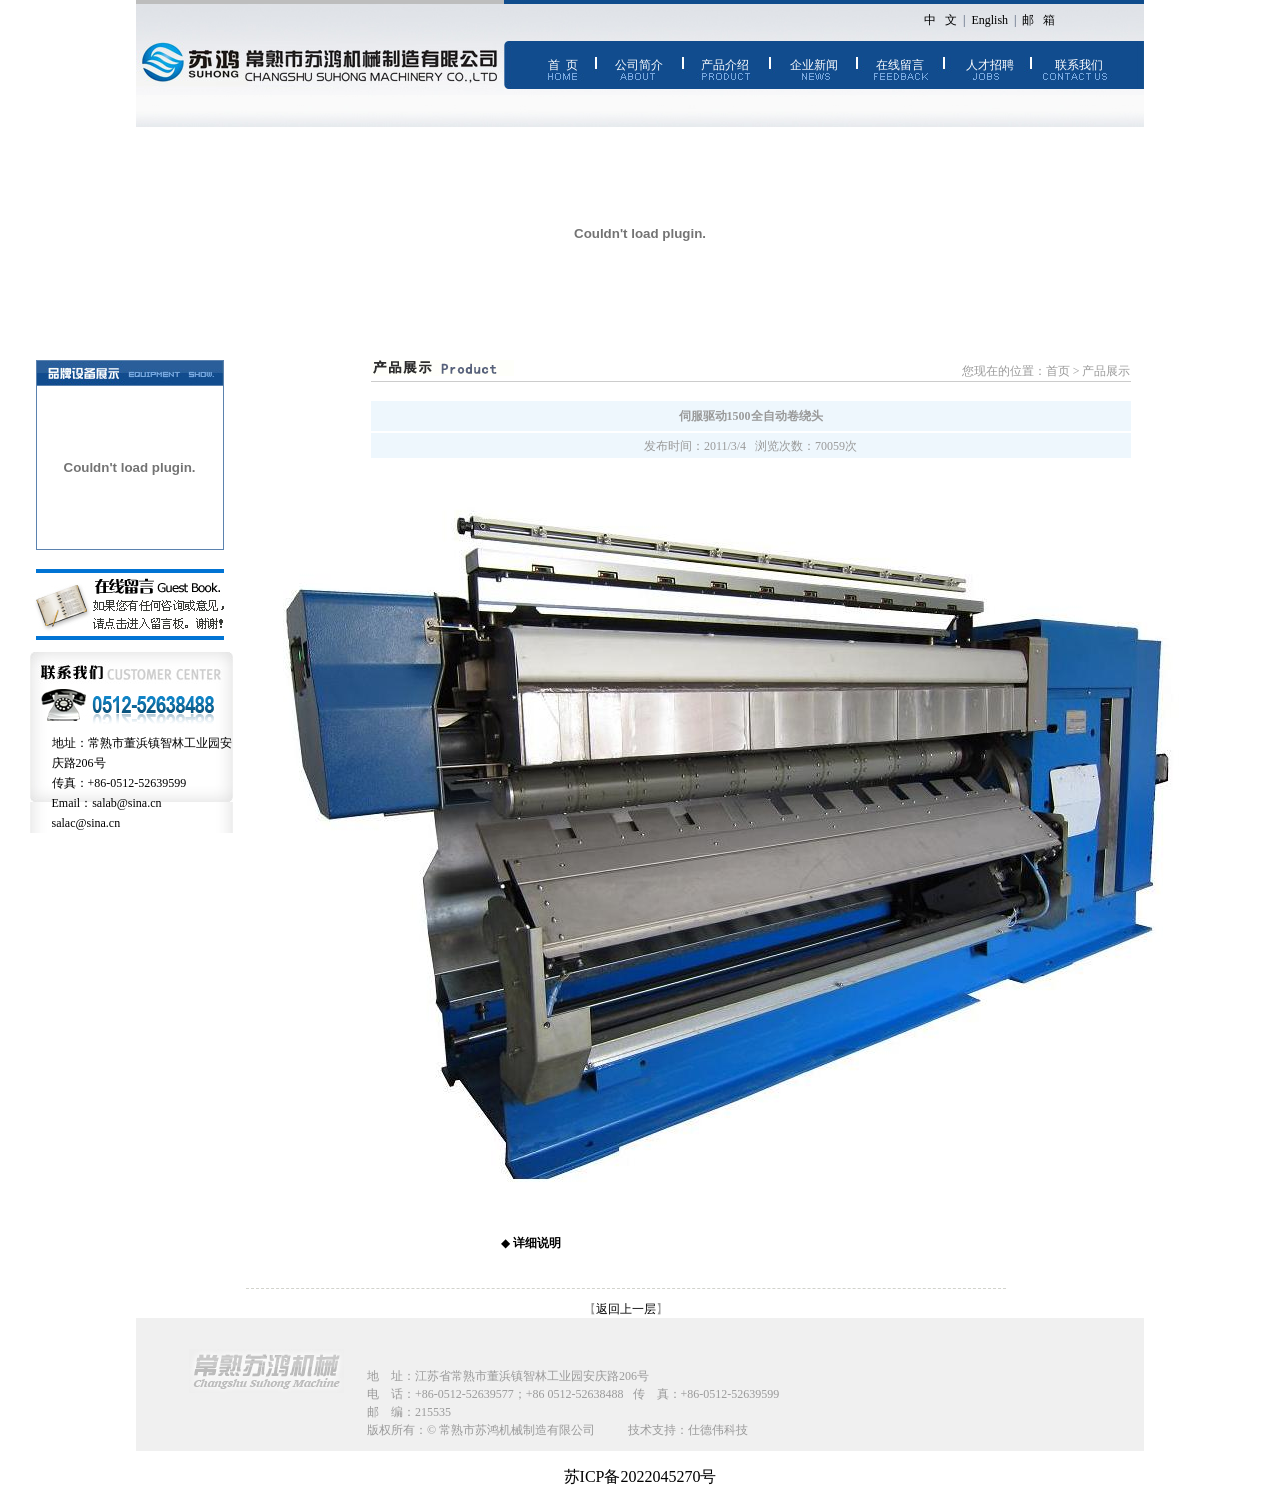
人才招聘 (990, 65)
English (989, 20)
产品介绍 (725, 65)
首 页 (563, 65)
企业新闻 (814, 65)
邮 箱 (1038, 20)
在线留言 (900, 65)
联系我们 (1079, 65)
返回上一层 (626, 1309)
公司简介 (639, 65)
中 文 (940, 20)
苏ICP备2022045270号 (640, 1476)
